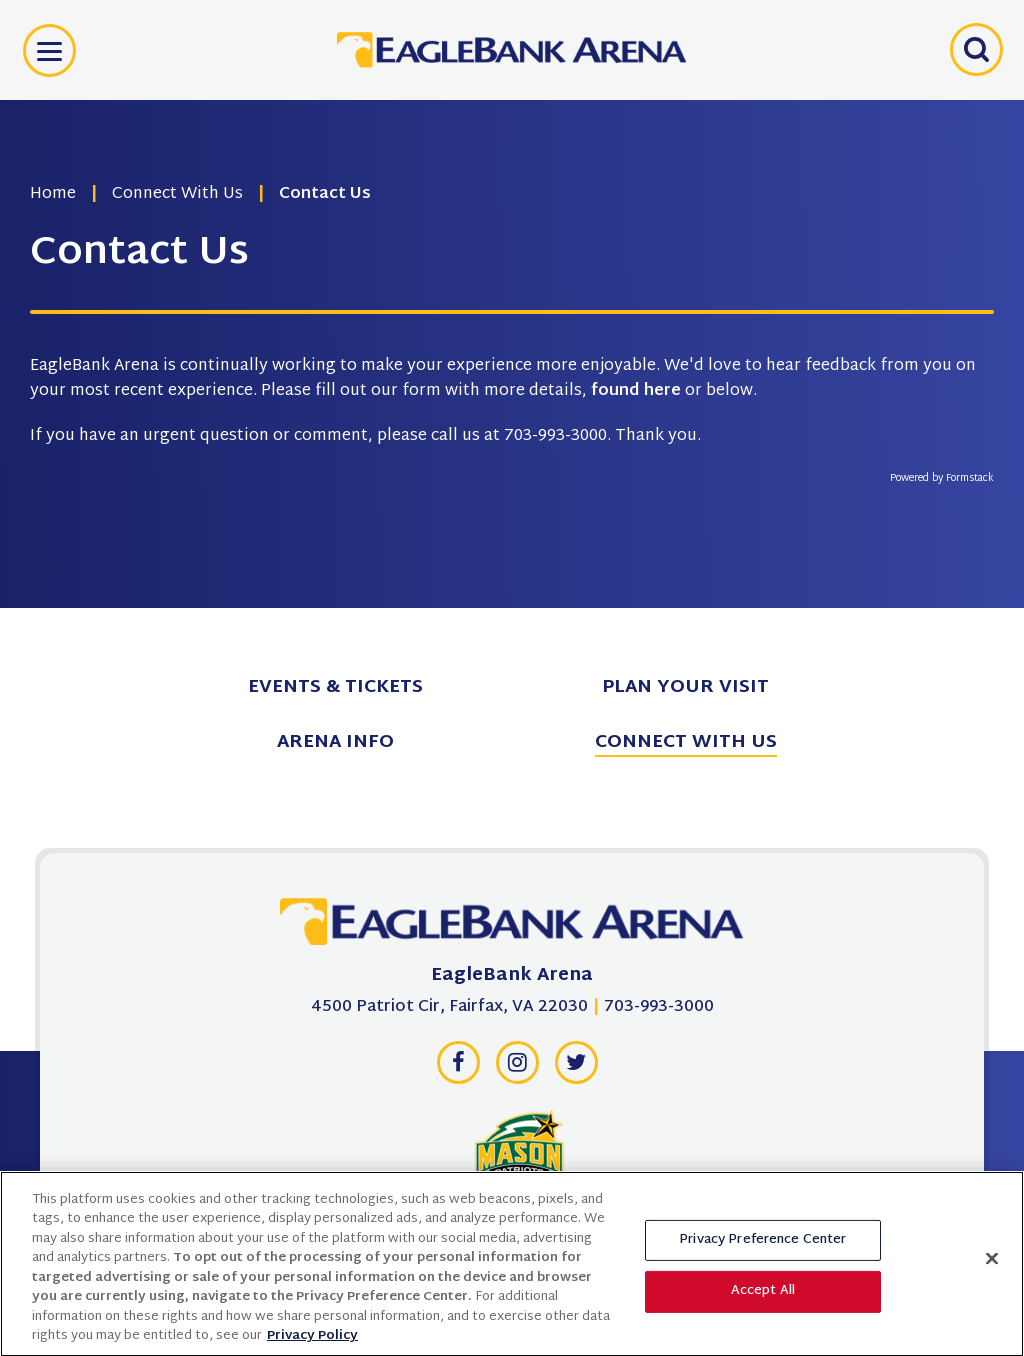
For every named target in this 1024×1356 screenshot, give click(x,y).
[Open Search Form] (974, 50)
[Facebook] (458, 1068)
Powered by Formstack (942, 478)
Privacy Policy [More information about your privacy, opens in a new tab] (312, 1342)
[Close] (992, 1264)
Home (53, 194)
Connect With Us (177, 194)
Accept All (763, 1297)
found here (636, 391)
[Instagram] (517, 1068)
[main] (512, 304)
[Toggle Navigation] (49, 50)
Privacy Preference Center (762, 1245)
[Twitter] (576, 1068)
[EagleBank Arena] (512, 927)
